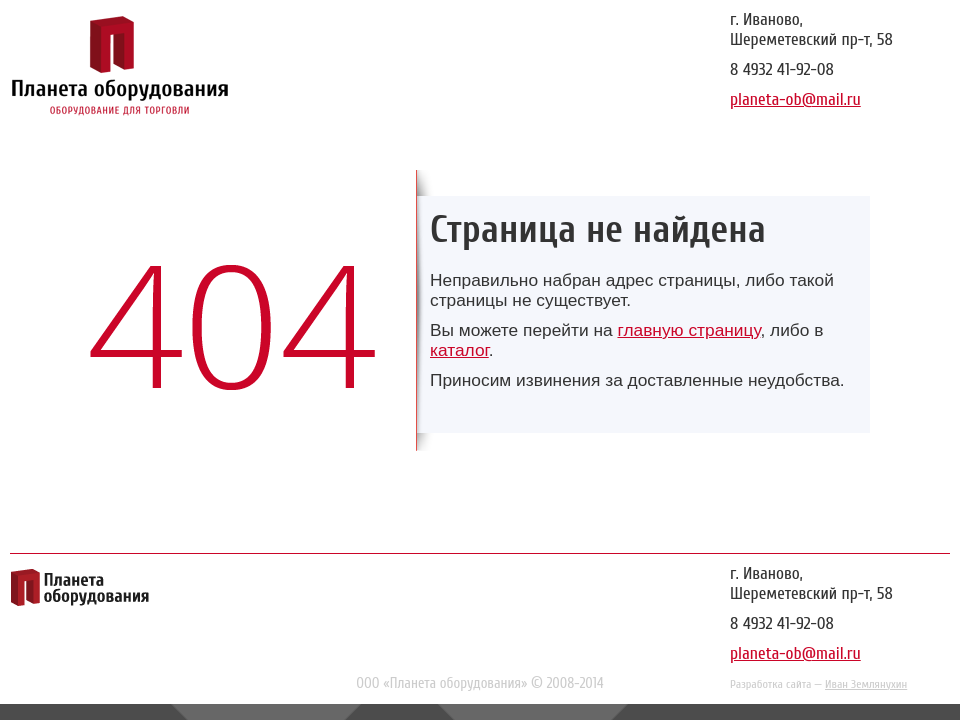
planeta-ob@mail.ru (795, 99)
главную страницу (688, 330)
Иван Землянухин (866, 684)
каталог (459, 350)
